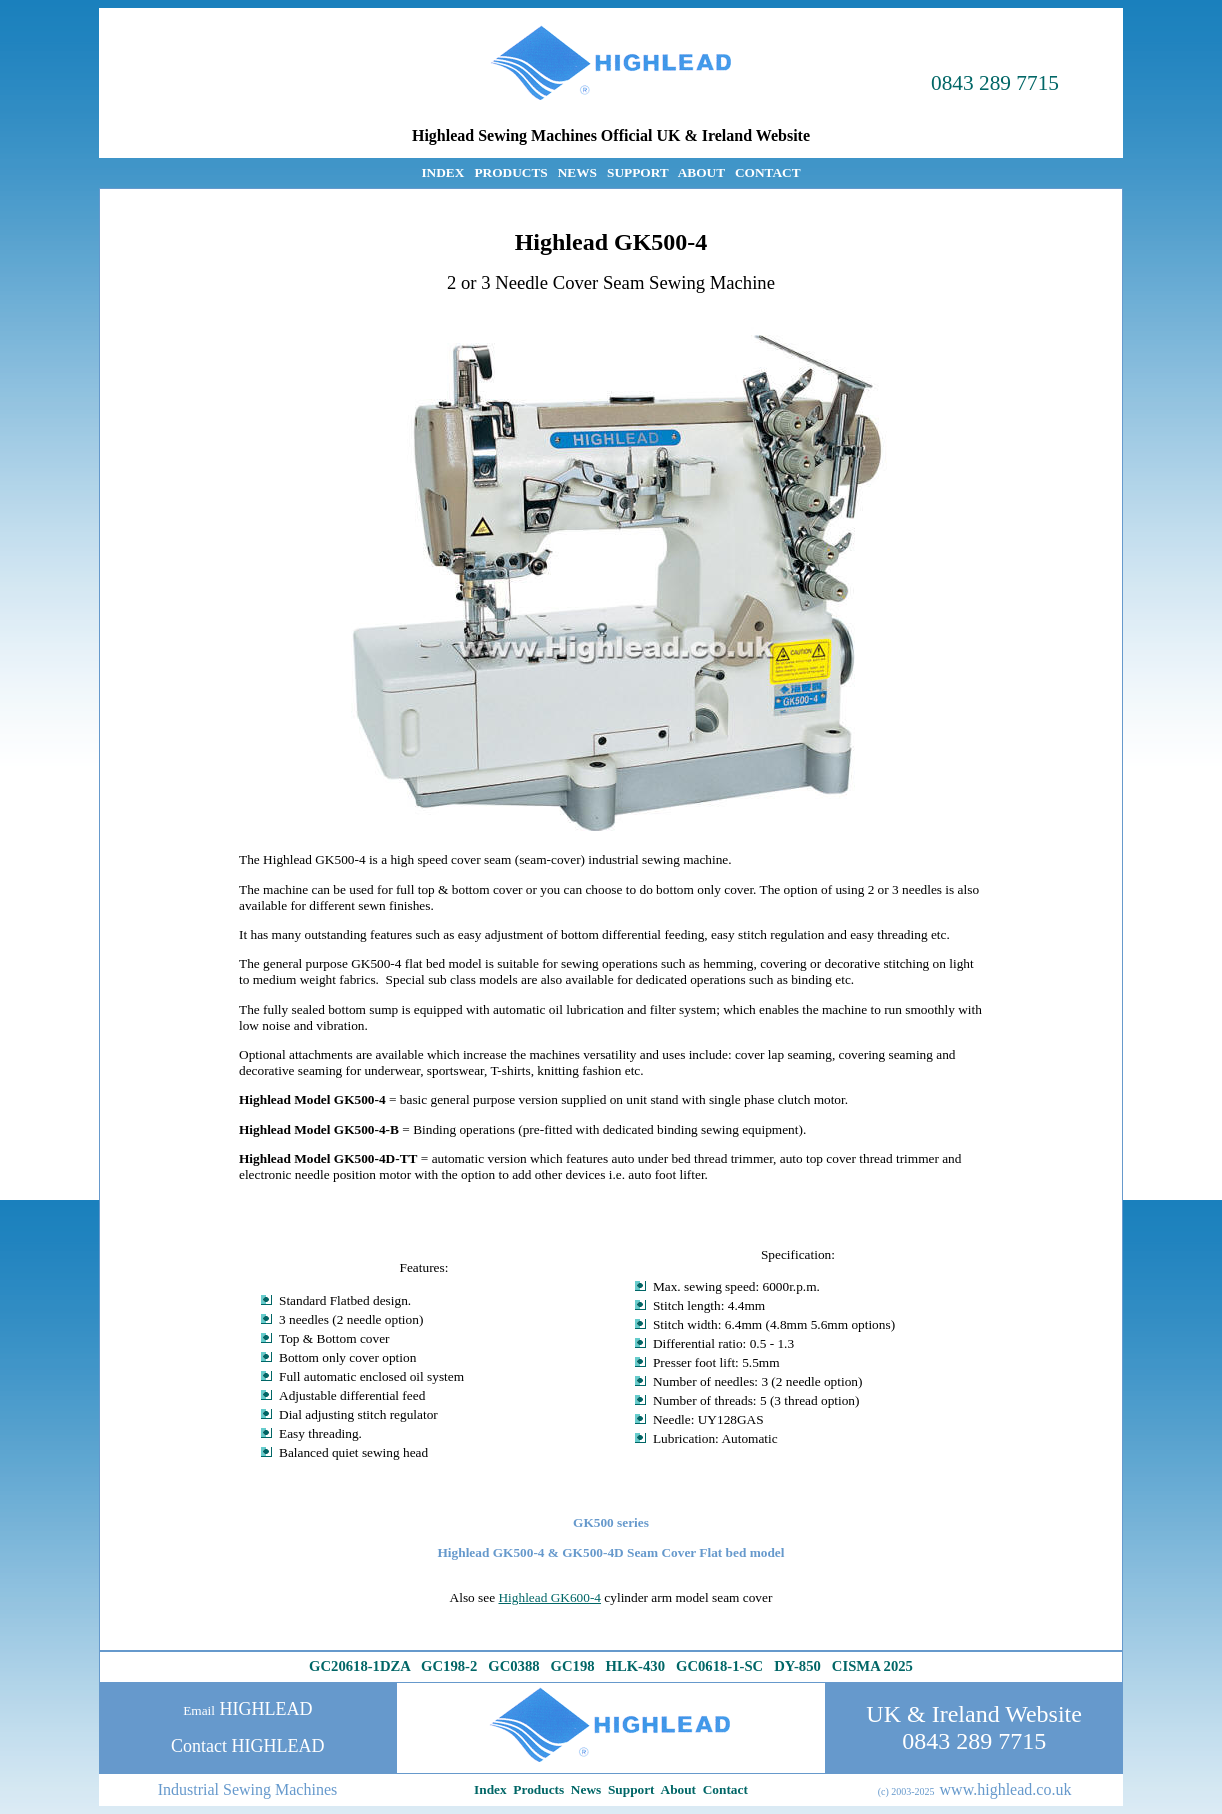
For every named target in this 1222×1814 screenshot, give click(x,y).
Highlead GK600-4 (549, 1597)
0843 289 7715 (995, 83)
